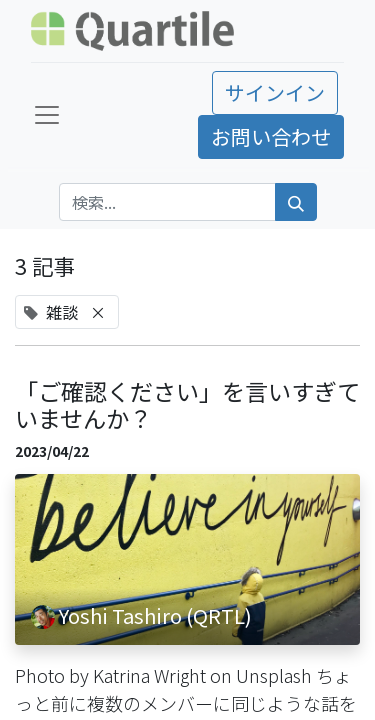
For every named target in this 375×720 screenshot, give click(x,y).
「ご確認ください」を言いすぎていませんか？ (187, 405)
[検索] (296, 202)
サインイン (275, 92)
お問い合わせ (271, 136)
